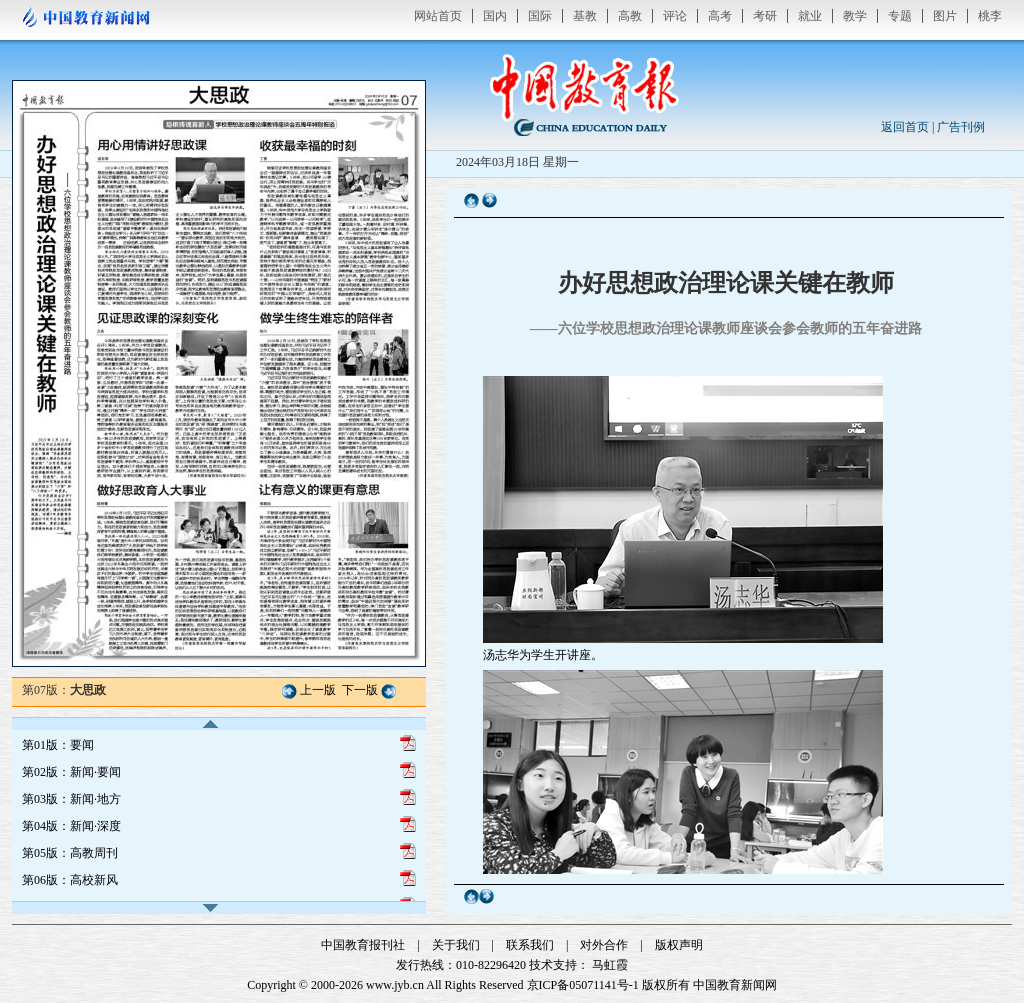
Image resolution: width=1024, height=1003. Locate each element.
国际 (540, 16)
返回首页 (905, 127)
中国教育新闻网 (735, 985)
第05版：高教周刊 (70, 853)
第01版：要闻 (58, 745)
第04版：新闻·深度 (71, 826)
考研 (765, 16)
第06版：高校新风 (70, 880)
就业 (810, 16)
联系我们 (530, 945)
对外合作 (604, 945)
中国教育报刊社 (363, 945)
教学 (855, 16)
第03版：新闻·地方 (71, 799)
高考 (720, 16)
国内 (495, 16)
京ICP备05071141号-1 (583, 985)
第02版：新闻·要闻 (71, 772)
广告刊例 (961, 127)
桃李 (990, 16)
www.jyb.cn (395, 985)
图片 (945, 16)
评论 (675, 16)
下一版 (360, 690)
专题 (900, 16)
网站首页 (438, 16)
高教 (630, 16)
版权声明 (679, 945)
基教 (585, 16)
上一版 (318, 690)
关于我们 (456, 945)
